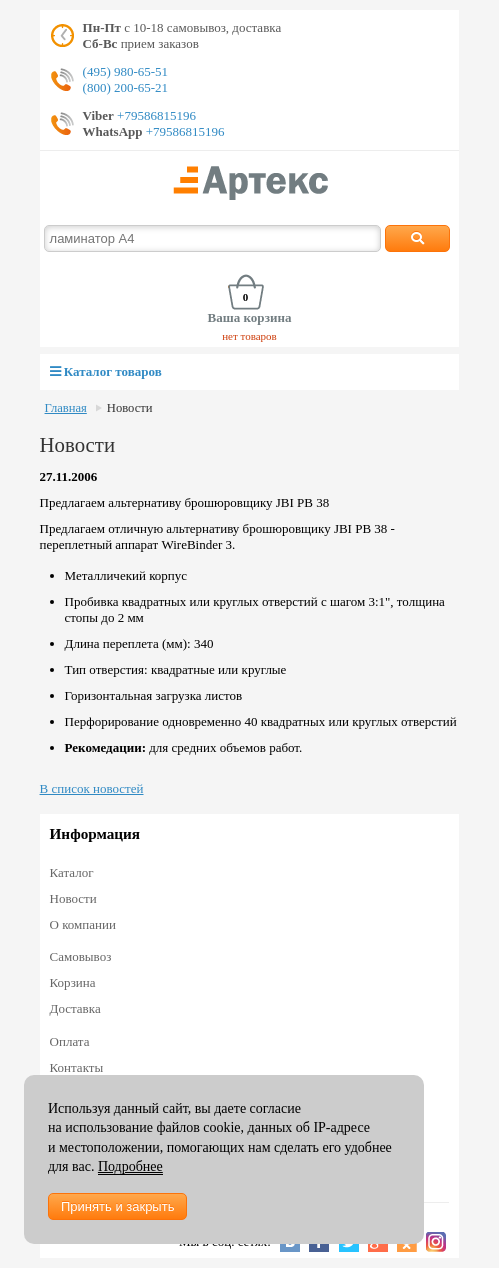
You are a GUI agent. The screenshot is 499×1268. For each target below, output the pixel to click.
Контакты (77, 1067)
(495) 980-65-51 (126, 71)
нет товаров (249, 336)
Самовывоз (81, 956)
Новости (130, 408)
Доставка (75, 1008)
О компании (83, 924)
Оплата (70, 1041)
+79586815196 (155, 115)
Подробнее (130, 1166)
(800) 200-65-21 (126, 87)
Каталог (72, 872)
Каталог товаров (106, 371)
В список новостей (92, 788)
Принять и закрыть (117, 1206)
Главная (66, 408)
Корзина (73, 982)
